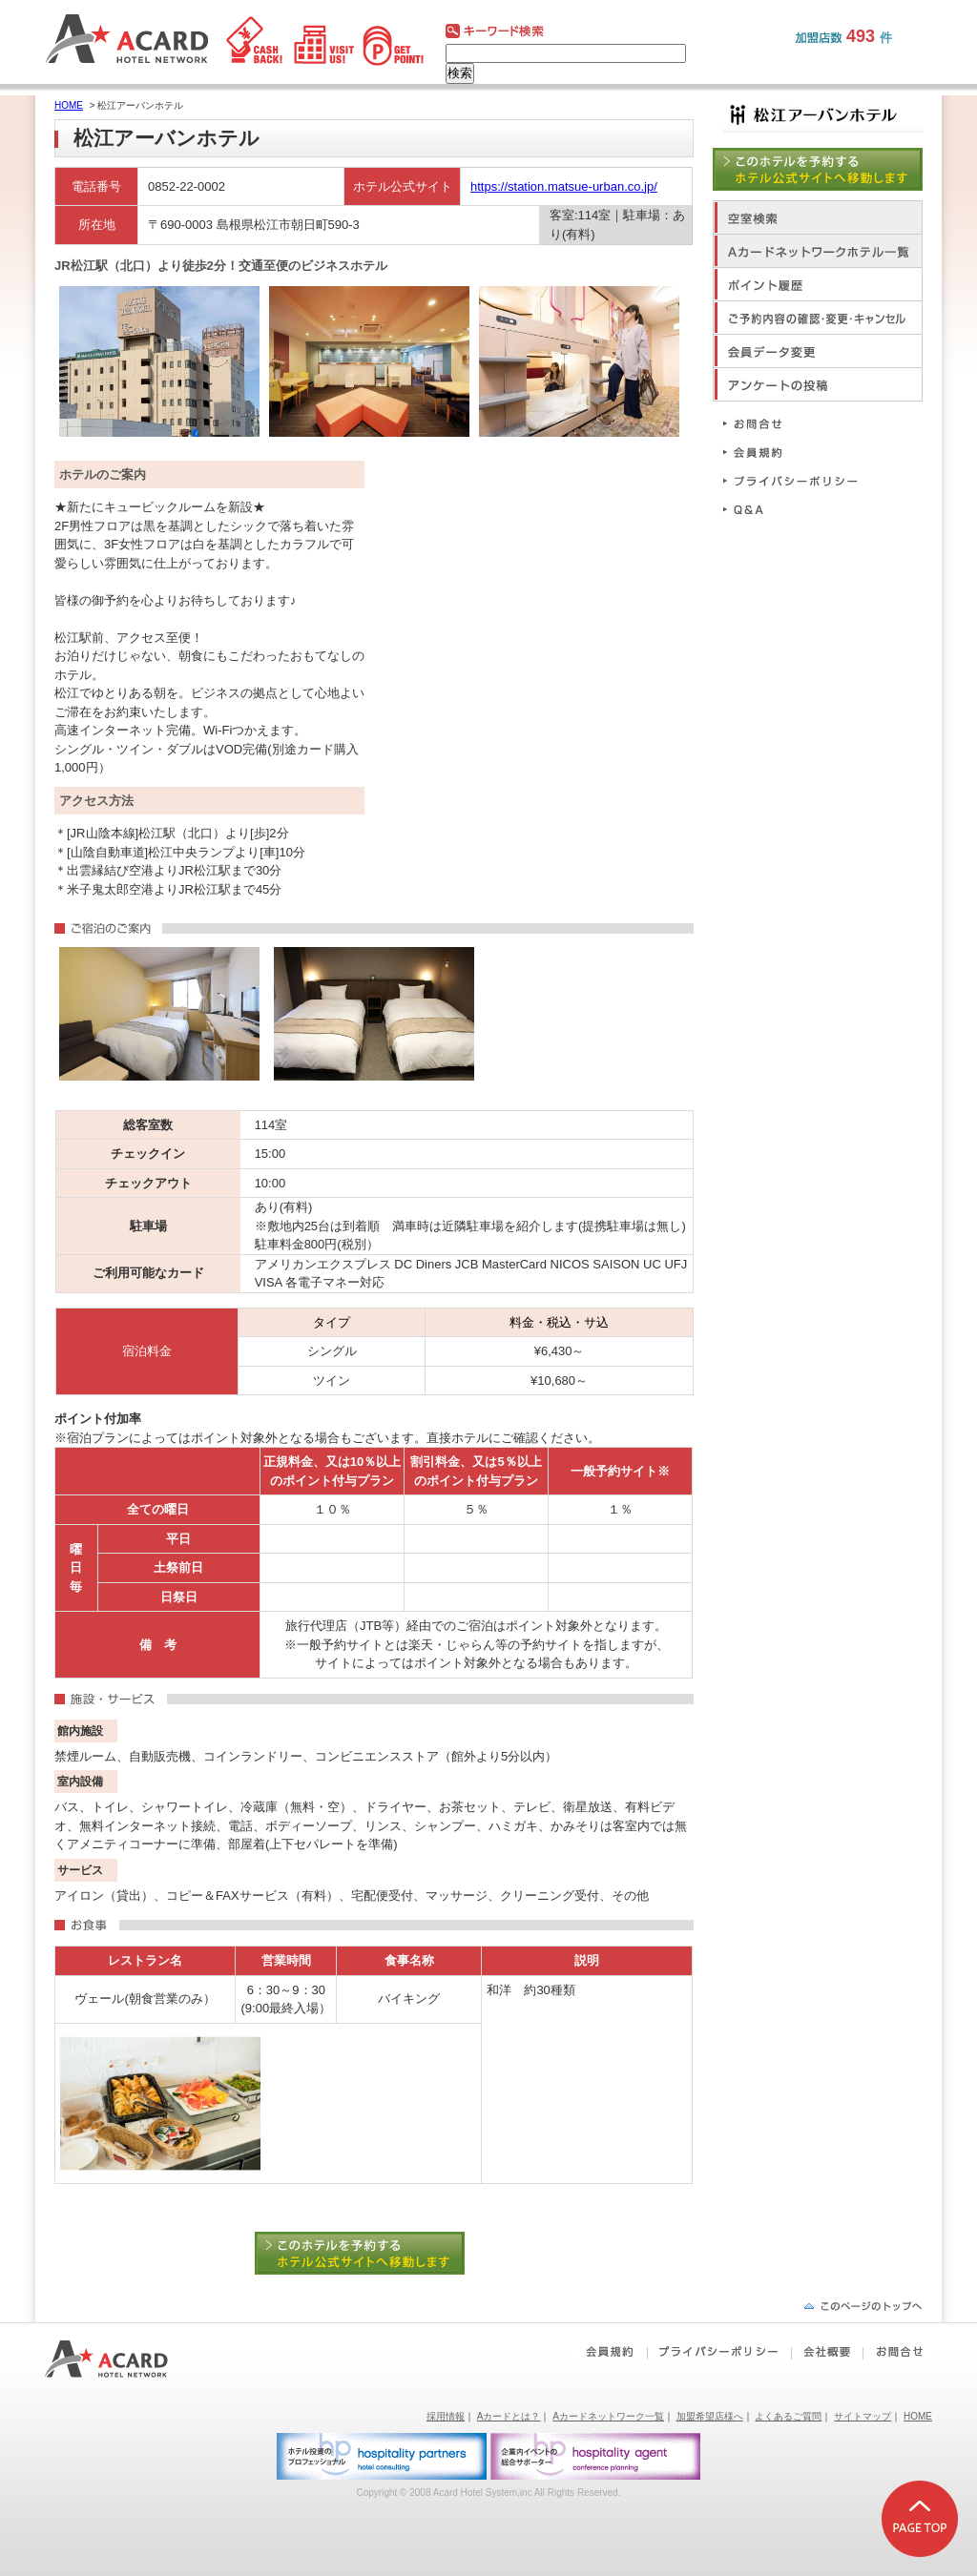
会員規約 (798, 451)
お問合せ (798, 423)
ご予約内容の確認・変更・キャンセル (818, 317)
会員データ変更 (818, 350)
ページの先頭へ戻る (863, 2306)
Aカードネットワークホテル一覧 (818, 250)
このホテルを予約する (374, 2253)
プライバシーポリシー (798, 480)
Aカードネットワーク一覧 (608, 2416)
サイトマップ (862, 2416)
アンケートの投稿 (818, 384)
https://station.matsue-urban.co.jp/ (563, 186)
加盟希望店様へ (709, 2416)
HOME (68, 105)
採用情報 (445, 2416)
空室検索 (818, 217)
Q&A (798, 509)
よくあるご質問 (788, 2416)
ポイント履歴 (818, 283)
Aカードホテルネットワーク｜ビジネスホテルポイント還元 (123, 2359)
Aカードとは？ (509, 2416)
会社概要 (827, 2351)
